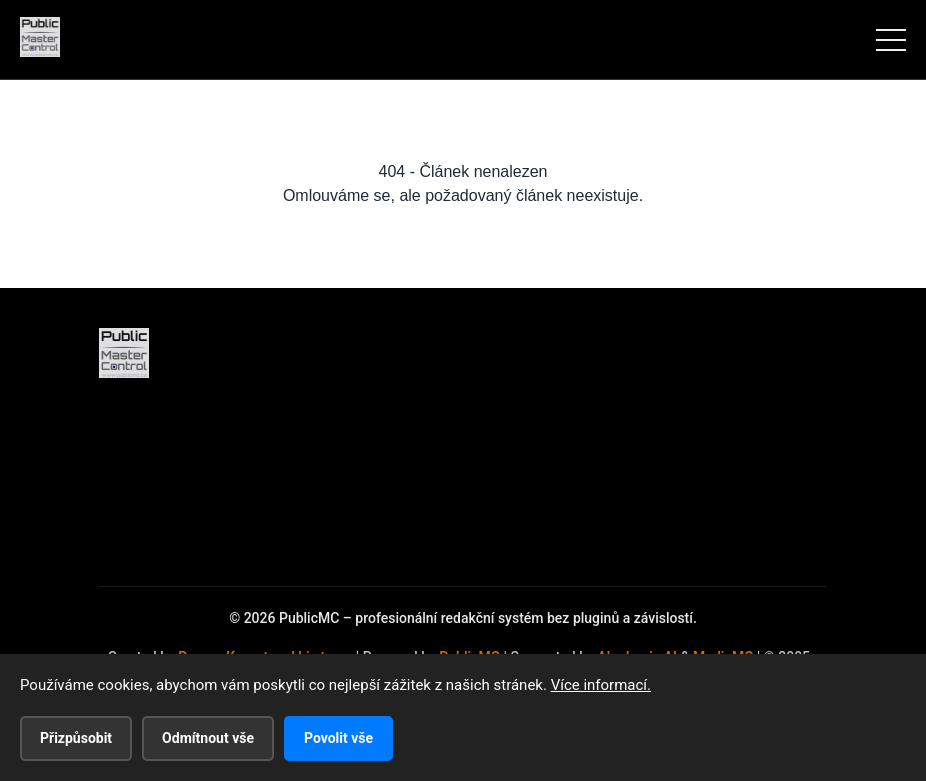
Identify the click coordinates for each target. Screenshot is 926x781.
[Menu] (891, 40)
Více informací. (601, 685)
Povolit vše (338, 738)
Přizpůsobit (76, 738)
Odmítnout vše (208, 738)
